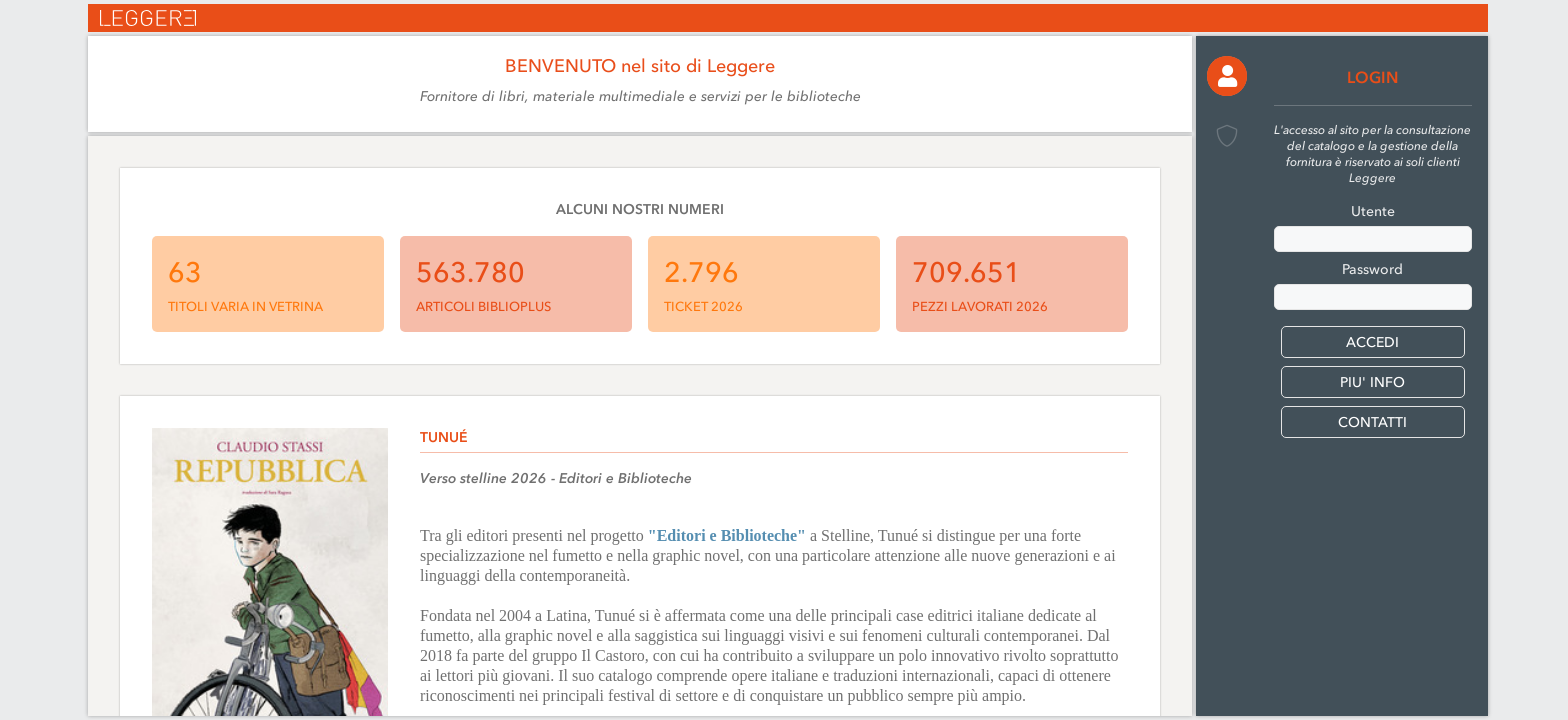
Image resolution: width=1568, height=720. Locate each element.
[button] (1227, 76)
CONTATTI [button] (1372, 422)
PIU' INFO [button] (1372, 382)
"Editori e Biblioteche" (727, 535)
